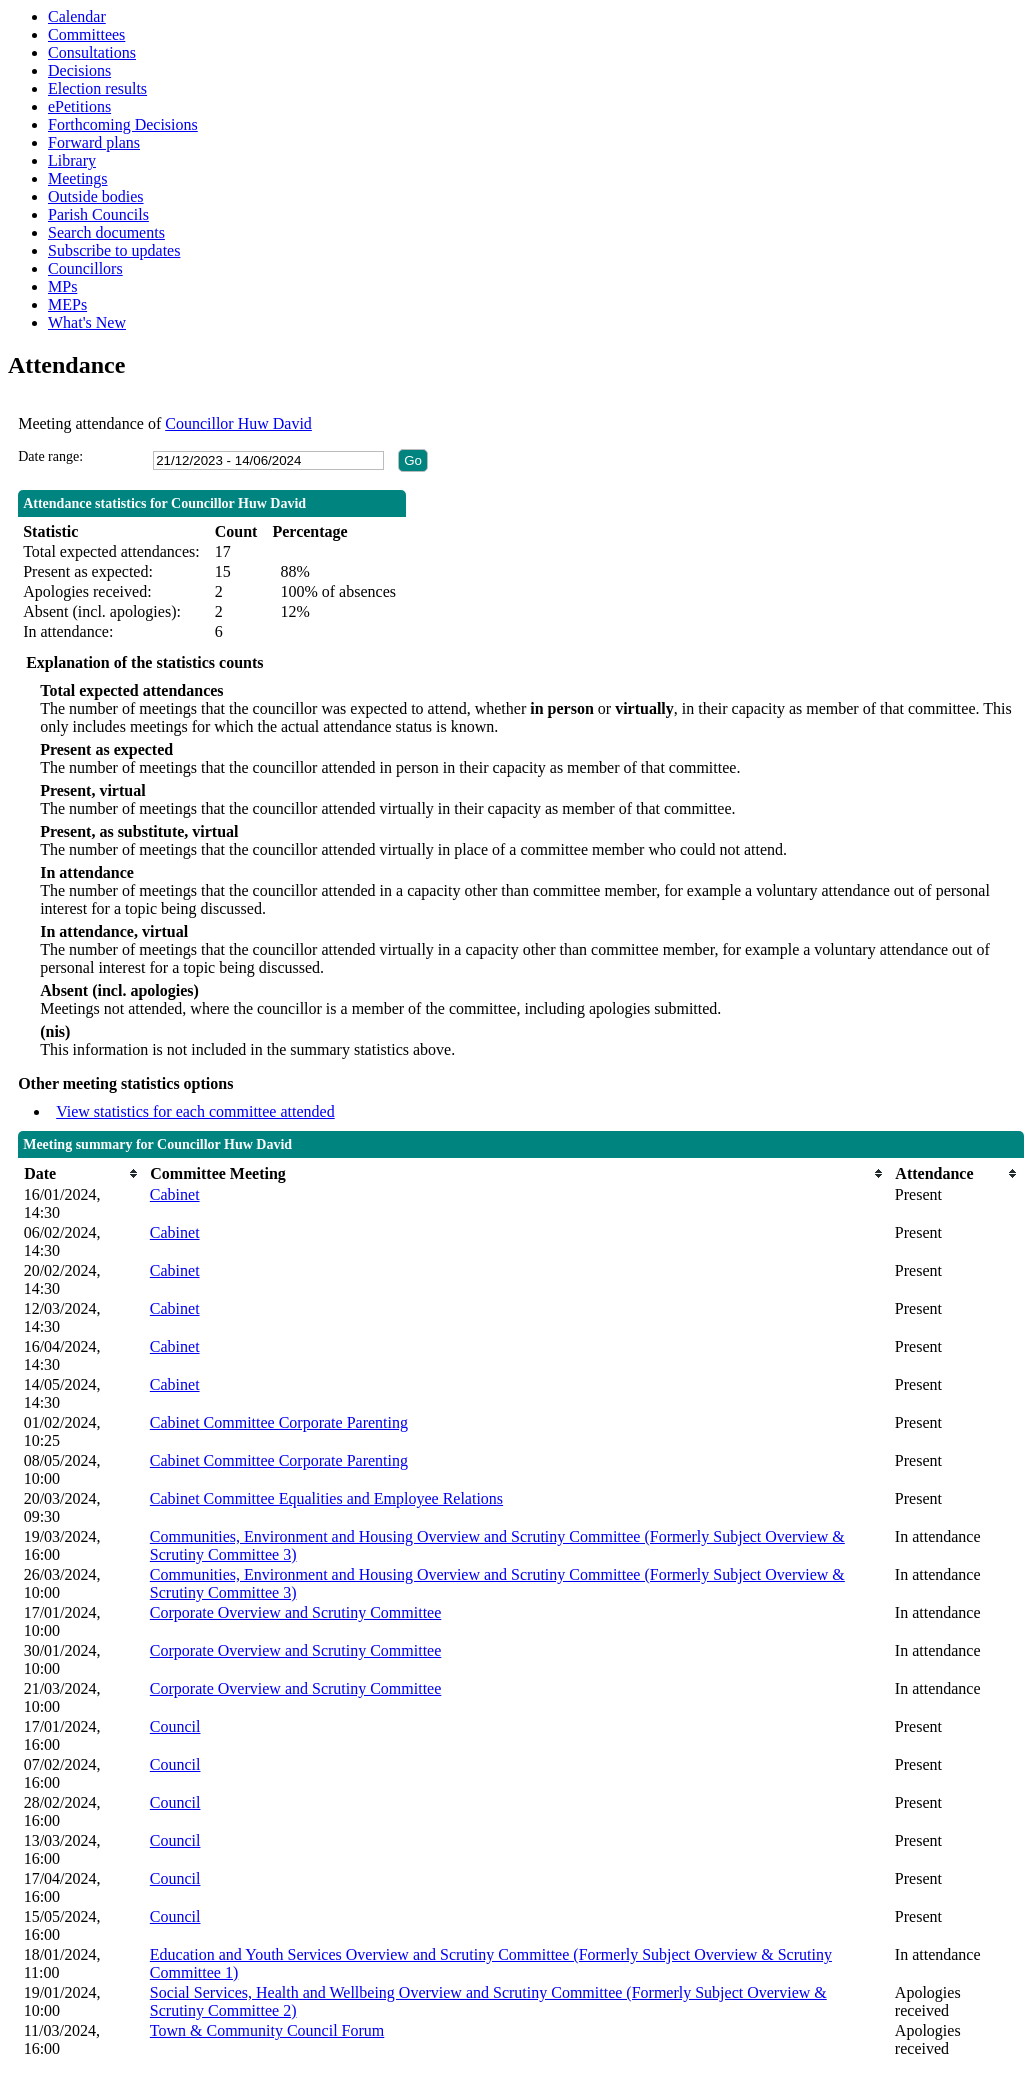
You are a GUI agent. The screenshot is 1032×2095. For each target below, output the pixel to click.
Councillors (85, 268)
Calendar (77, 16)
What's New (87, 322)
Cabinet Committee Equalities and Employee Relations (326, 1498)
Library (72, 160)
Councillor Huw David (238, 423)
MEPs (67, 304)
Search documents (106, 232)
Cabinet (175, 1194)
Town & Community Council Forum (267, 2030)
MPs (62, 286)
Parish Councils (98, 214)
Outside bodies (96, 196)
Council (175, 1726)
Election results (97, 88)
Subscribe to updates (114, 250)
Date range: (50, 456)
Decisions (79, 70)
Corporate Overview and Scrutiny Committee (295, 1612)
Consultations (92, 52)
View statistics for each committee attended (195, 1111)
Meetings (78, 178)
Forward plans (94, 142)
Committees (86, 34)
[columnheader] (82, 1173)
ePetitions (79, 106)
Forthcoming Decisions (123, 124)
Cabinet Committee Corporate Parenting (279, 1422)
